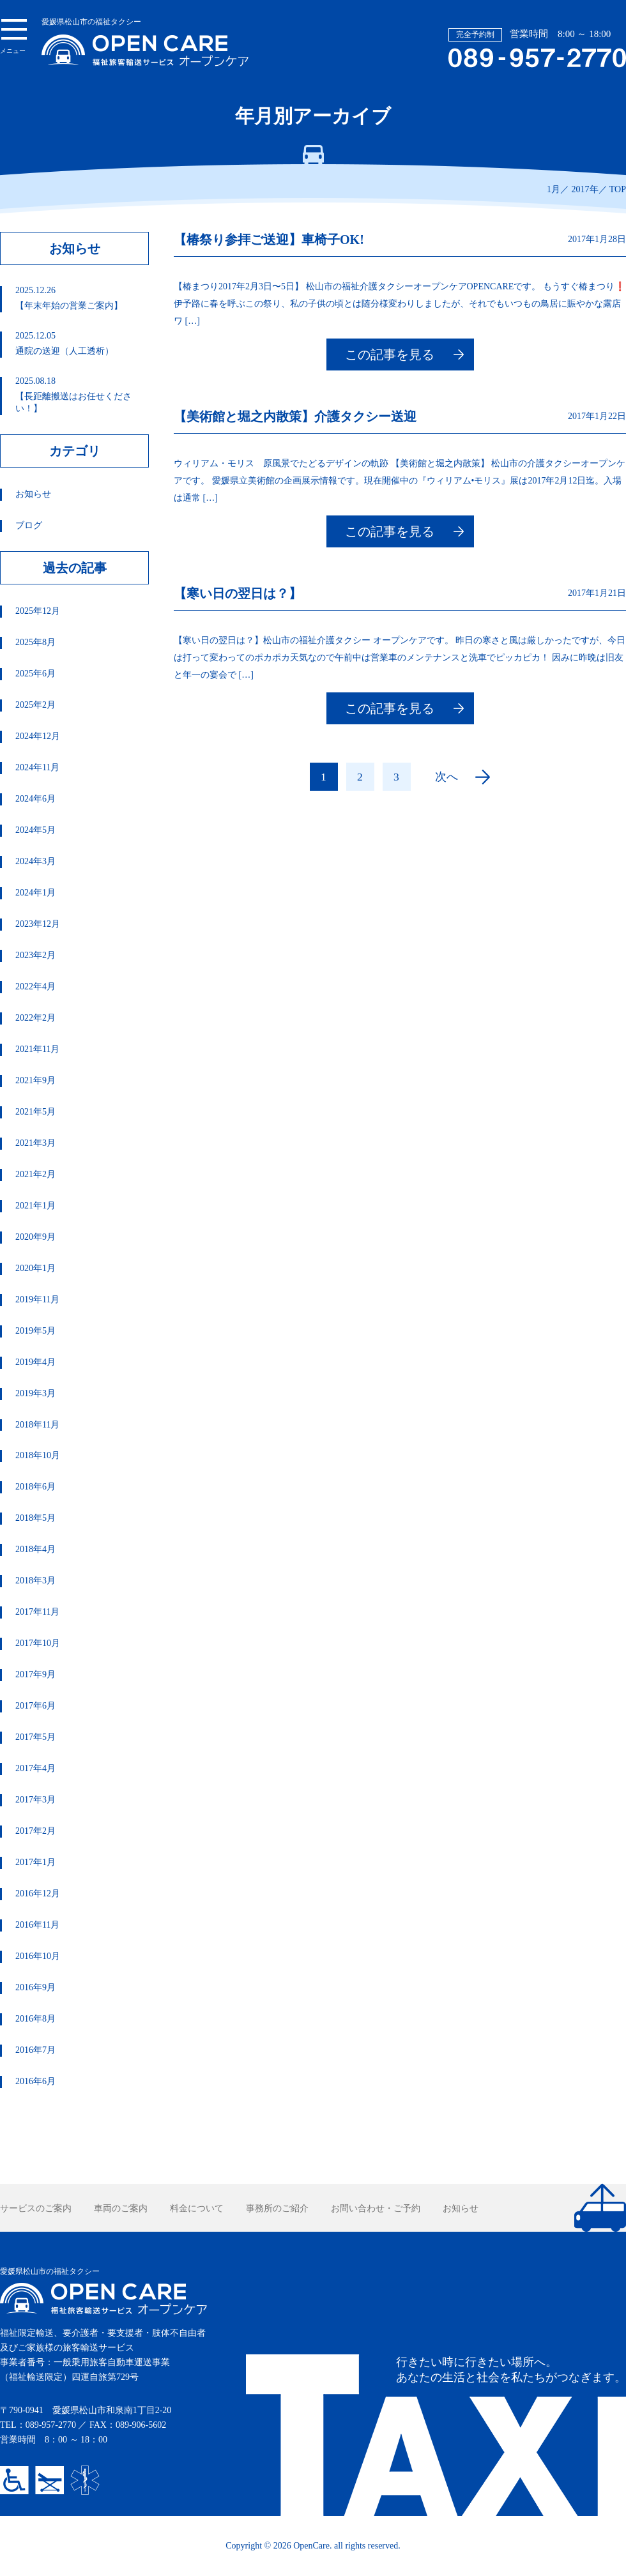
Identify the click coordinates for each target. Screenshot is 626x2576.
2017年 (585, 189)
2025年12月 (37, 611)
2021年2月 (35, 1174)
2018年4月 (35, 1549)
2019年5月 (35, 1331)
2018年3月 (35, 1580)
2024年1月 (35, 892)
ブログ (28, 525)
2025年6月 (35, 673)
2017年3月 (35, 1799)
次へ (446, 776)
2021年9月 (35, 1080)
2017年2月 (35, 1831)
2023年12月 (37, 924)
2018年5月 (35, 1518)
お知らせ (33, 494)
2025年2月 (35, 705)
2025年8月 (35, 642)
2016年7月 (35, 2050)
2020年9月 (35, 1237)
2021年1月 (35, 1205)
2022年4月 (35, 986)
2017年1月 (35, 1862)
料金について (197, 2208)
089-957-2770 (51, 2425)
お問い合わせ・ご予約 (375, 2208)
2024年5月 (35, 830)
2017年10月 (37, 1643)
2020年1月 (35, 1268)
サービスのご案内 (36, 2208)
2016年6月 (35, 2081)
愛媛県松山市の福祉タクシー (145, 42)
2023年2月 (35, 955)
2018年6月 (35, 1486)
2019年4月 (35, 1362)
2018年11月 (37, 1424)
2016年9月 (35, 1987)
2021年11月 (37, 1049)
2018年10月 (37, 1455)
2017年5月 (35, 1737)
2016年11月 (37, 1925)
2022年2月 (35, 1018)
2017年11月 (37, 1612)
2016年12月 (37, 1893)
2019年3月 (35, 1393)
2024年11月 (37, 767)
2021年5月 (35, 1112)
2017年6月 (35, 1706)
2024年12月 (37, 736)
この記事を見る (389, 354)
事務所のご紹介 (277, 2208)
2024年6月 (35, 799)
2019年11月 (37, 1299)
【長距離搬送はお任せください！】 (81, 395)
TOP (617, 189)
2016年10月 (37, 1956)
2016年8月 (35, 2018)
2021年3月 (35, 1143)
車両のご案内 (121, 2208)
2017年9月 (35, 1674)
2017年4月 (35, 1768)
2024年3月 (35, 861)
